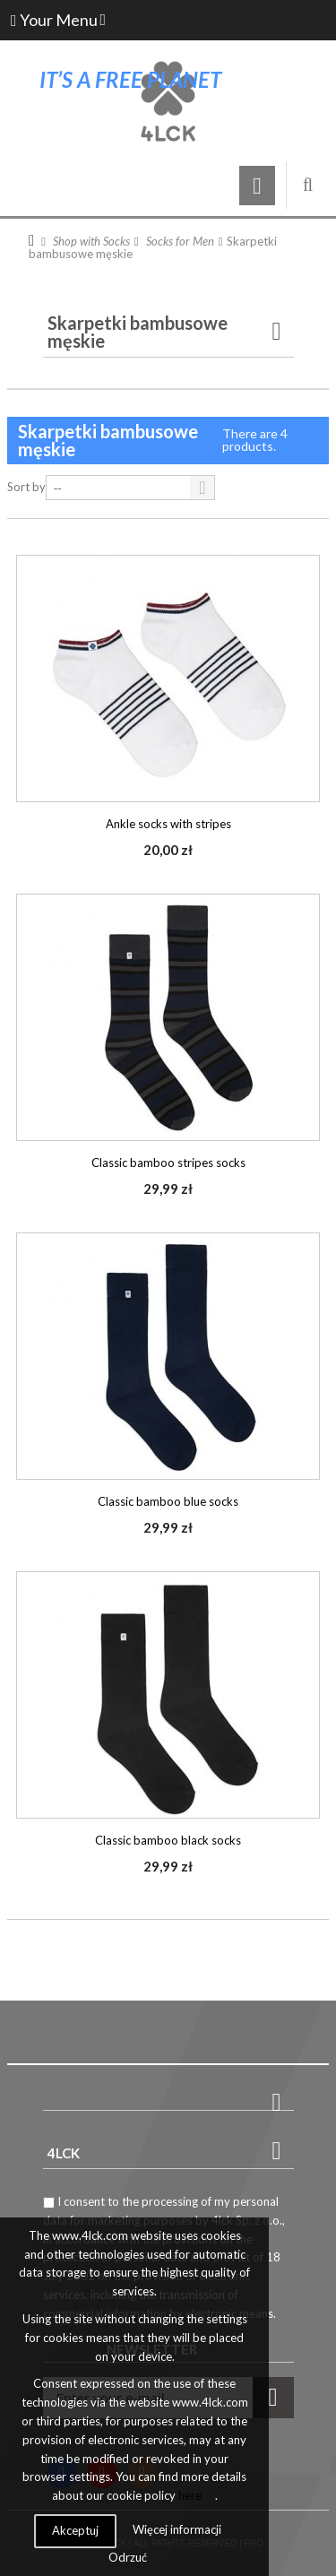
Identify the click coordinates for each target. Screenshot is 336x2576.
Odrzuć (127, 2557)
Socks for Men (180, 241)
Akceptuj (75, 2530)
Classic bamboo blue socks (168, 1501)
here (190, 2495)
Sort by (26, 487)
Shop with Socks (91, 241)
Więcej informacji (177, 2529)
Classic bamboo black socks (168, 1840)
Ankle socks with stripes (168, 824)
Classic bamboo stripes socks (168, 1162)
